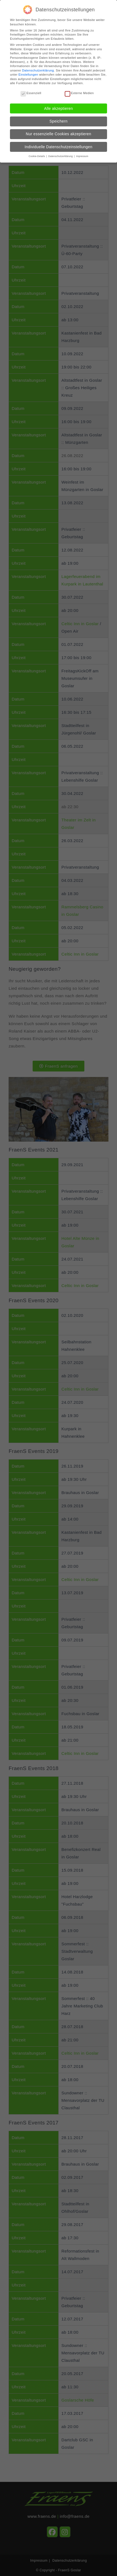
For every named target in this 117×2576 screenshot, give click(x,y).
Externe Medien (79, 90)
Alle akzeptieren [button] (58, 105)
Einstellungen (28, 71)
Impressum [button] (82, 153)
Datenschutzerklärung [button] (61, 153)
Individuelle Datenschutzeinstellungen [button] (58, 144)
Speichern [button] (59, 118)
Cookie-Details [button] (37, 153)
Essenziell (30, 90)
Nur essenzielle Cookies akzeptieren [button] (58, 131)
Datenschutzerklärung (38, 67)
